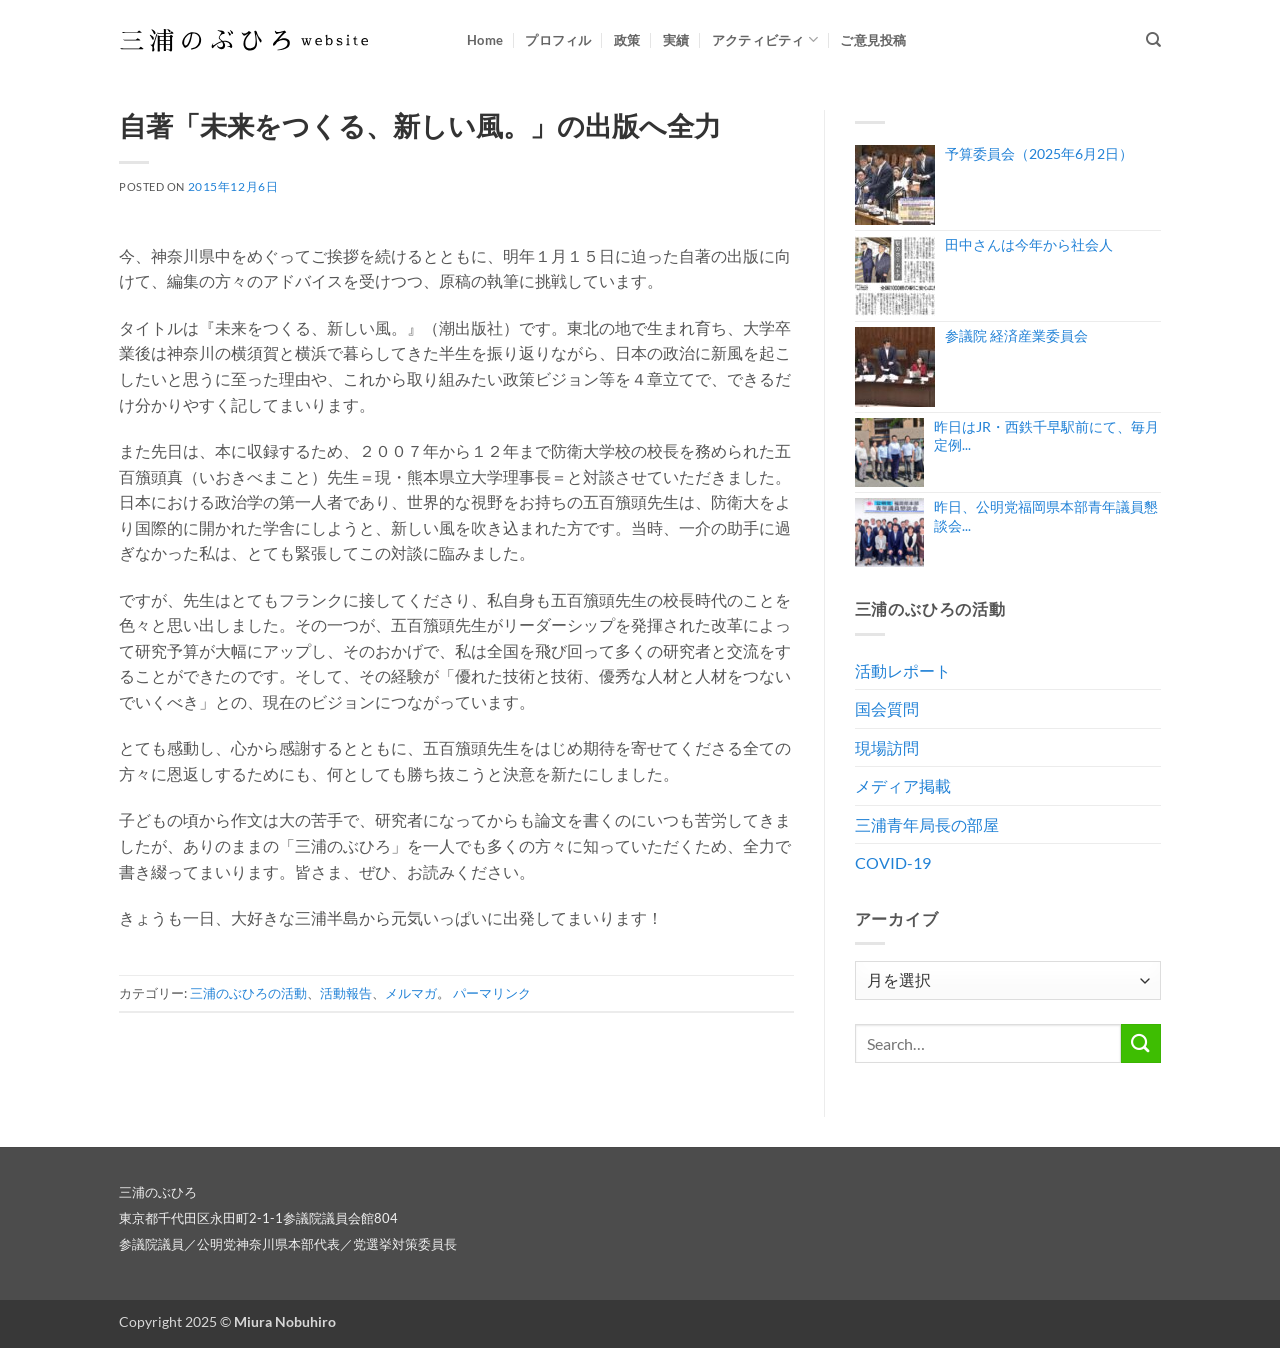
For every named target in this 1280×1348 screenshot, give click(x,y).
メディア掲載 (903, 785)
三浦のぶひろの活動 (248, 993)
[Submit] (1141, 1043)
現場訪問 (887, 747)
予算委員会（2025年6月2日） (1039, 153)
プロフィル (558, 40)
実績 (676, 40)
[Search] (1153, 40)
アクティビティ (765, 39)
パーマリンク (492, 993)
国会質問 (887, 708)
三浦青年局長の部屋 (927, 824)
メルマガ (411, 993)
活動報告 (346, 993)
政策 (627, 40)
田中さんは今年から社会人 (1029, 244)
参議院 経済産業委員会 (1016, 335)
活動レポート (903, 670)
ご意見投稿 (873, 40)
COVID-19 (893, 862)
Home (485, 40)
